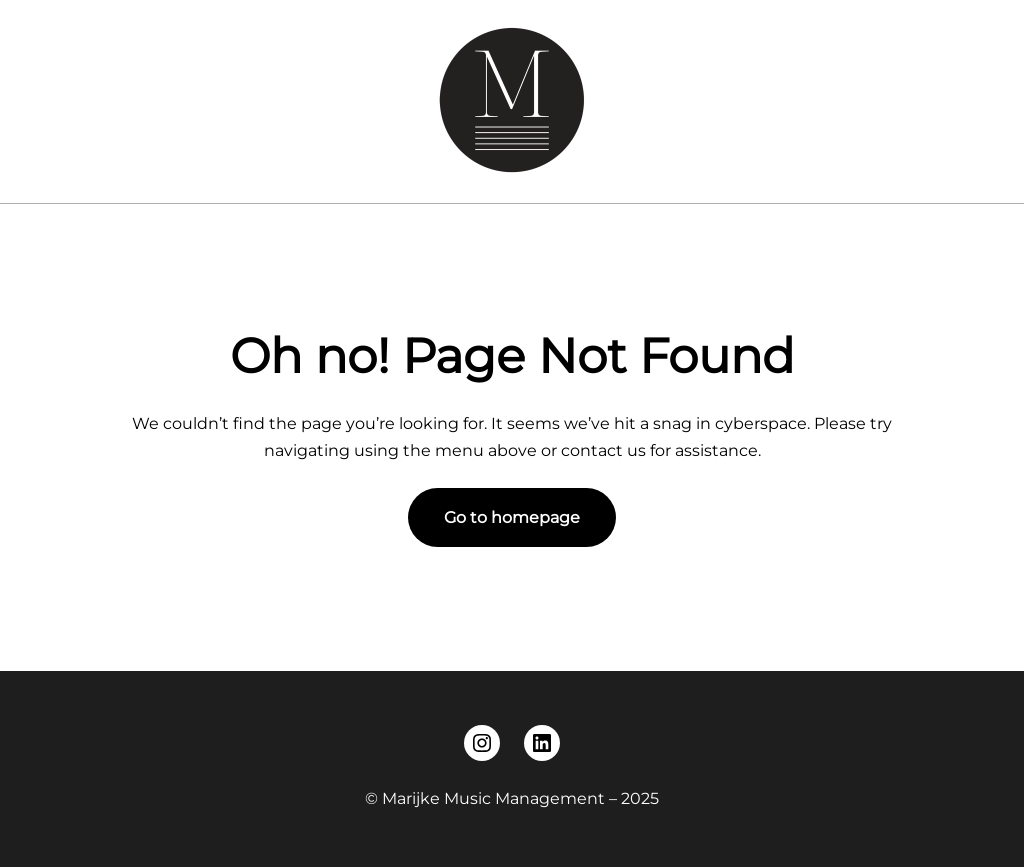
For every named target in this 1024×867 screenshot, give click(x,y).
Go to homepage (512, 517)
